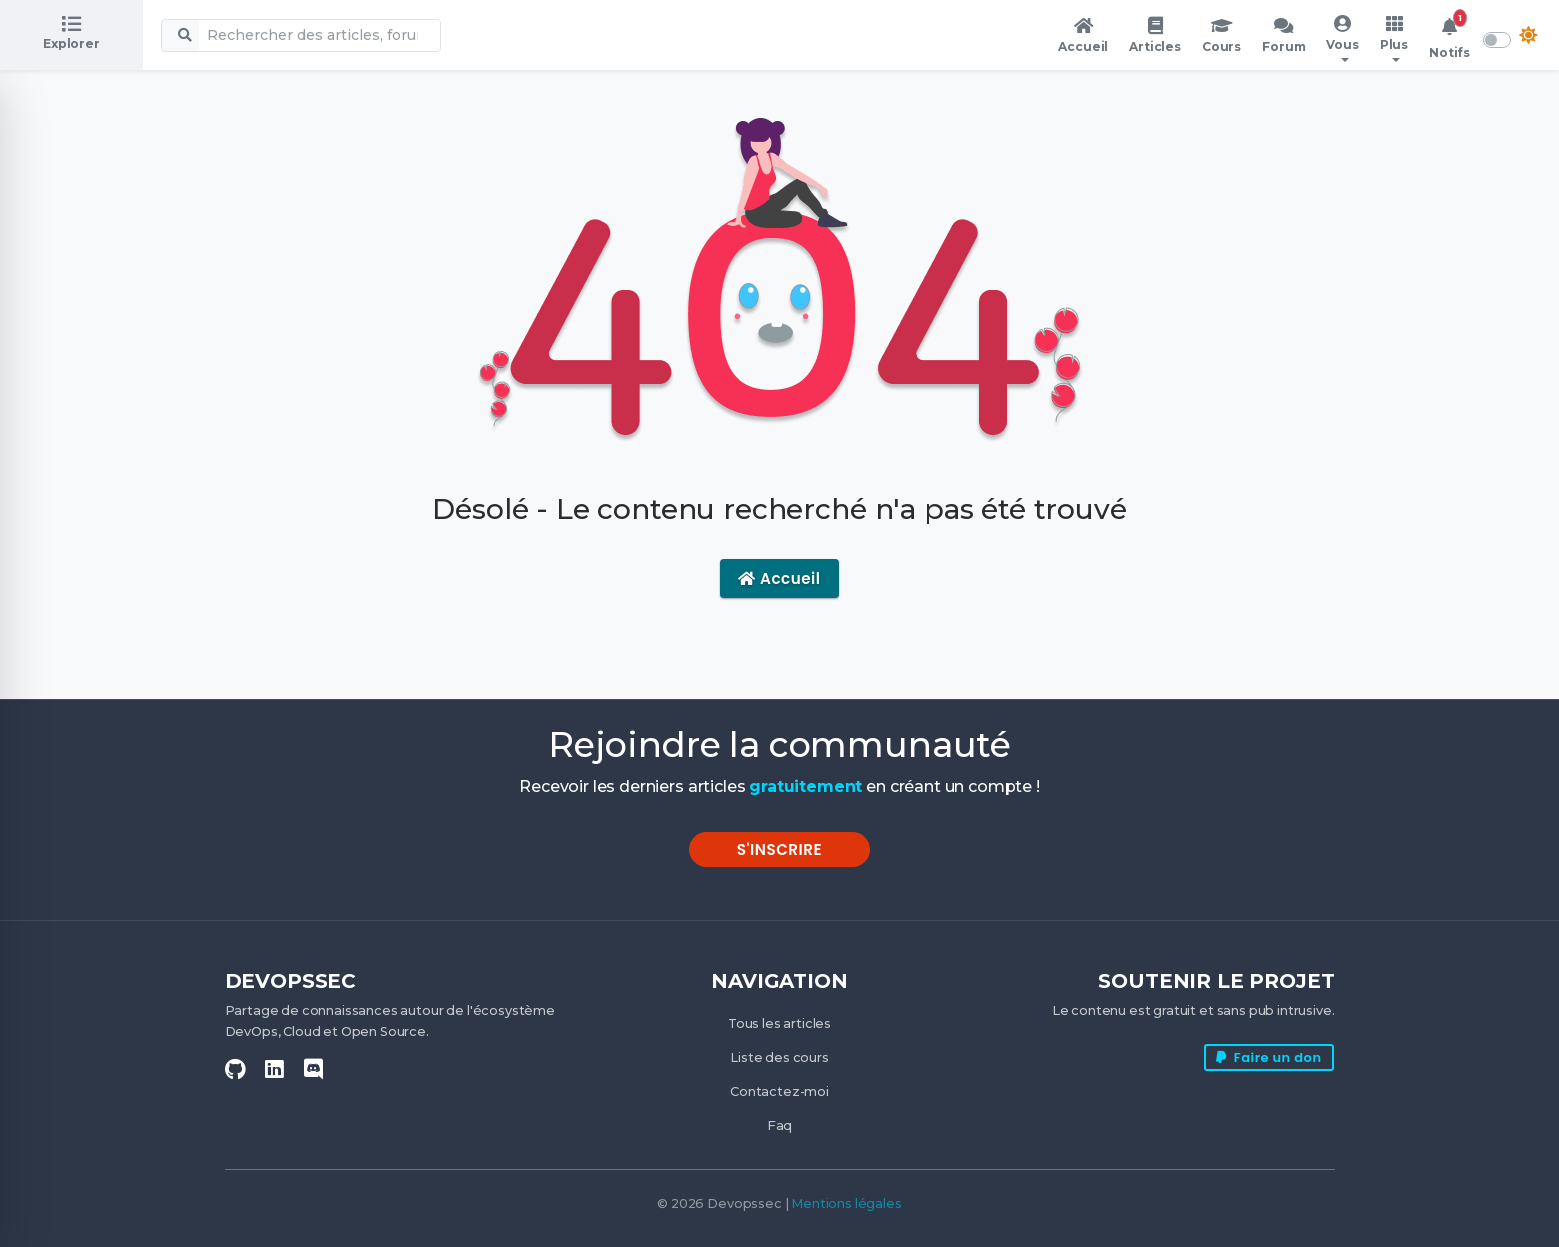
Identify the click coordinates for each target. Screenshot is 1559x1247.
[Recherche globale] (319, 35)
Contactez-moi (779, 1091)
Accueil (779, 578)
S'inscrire (779, 849)
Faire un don (1269, 1057)
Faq (780, 1125)
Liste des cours (779, 1057)
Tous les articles (779, 1023)
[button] (1342, 39)
